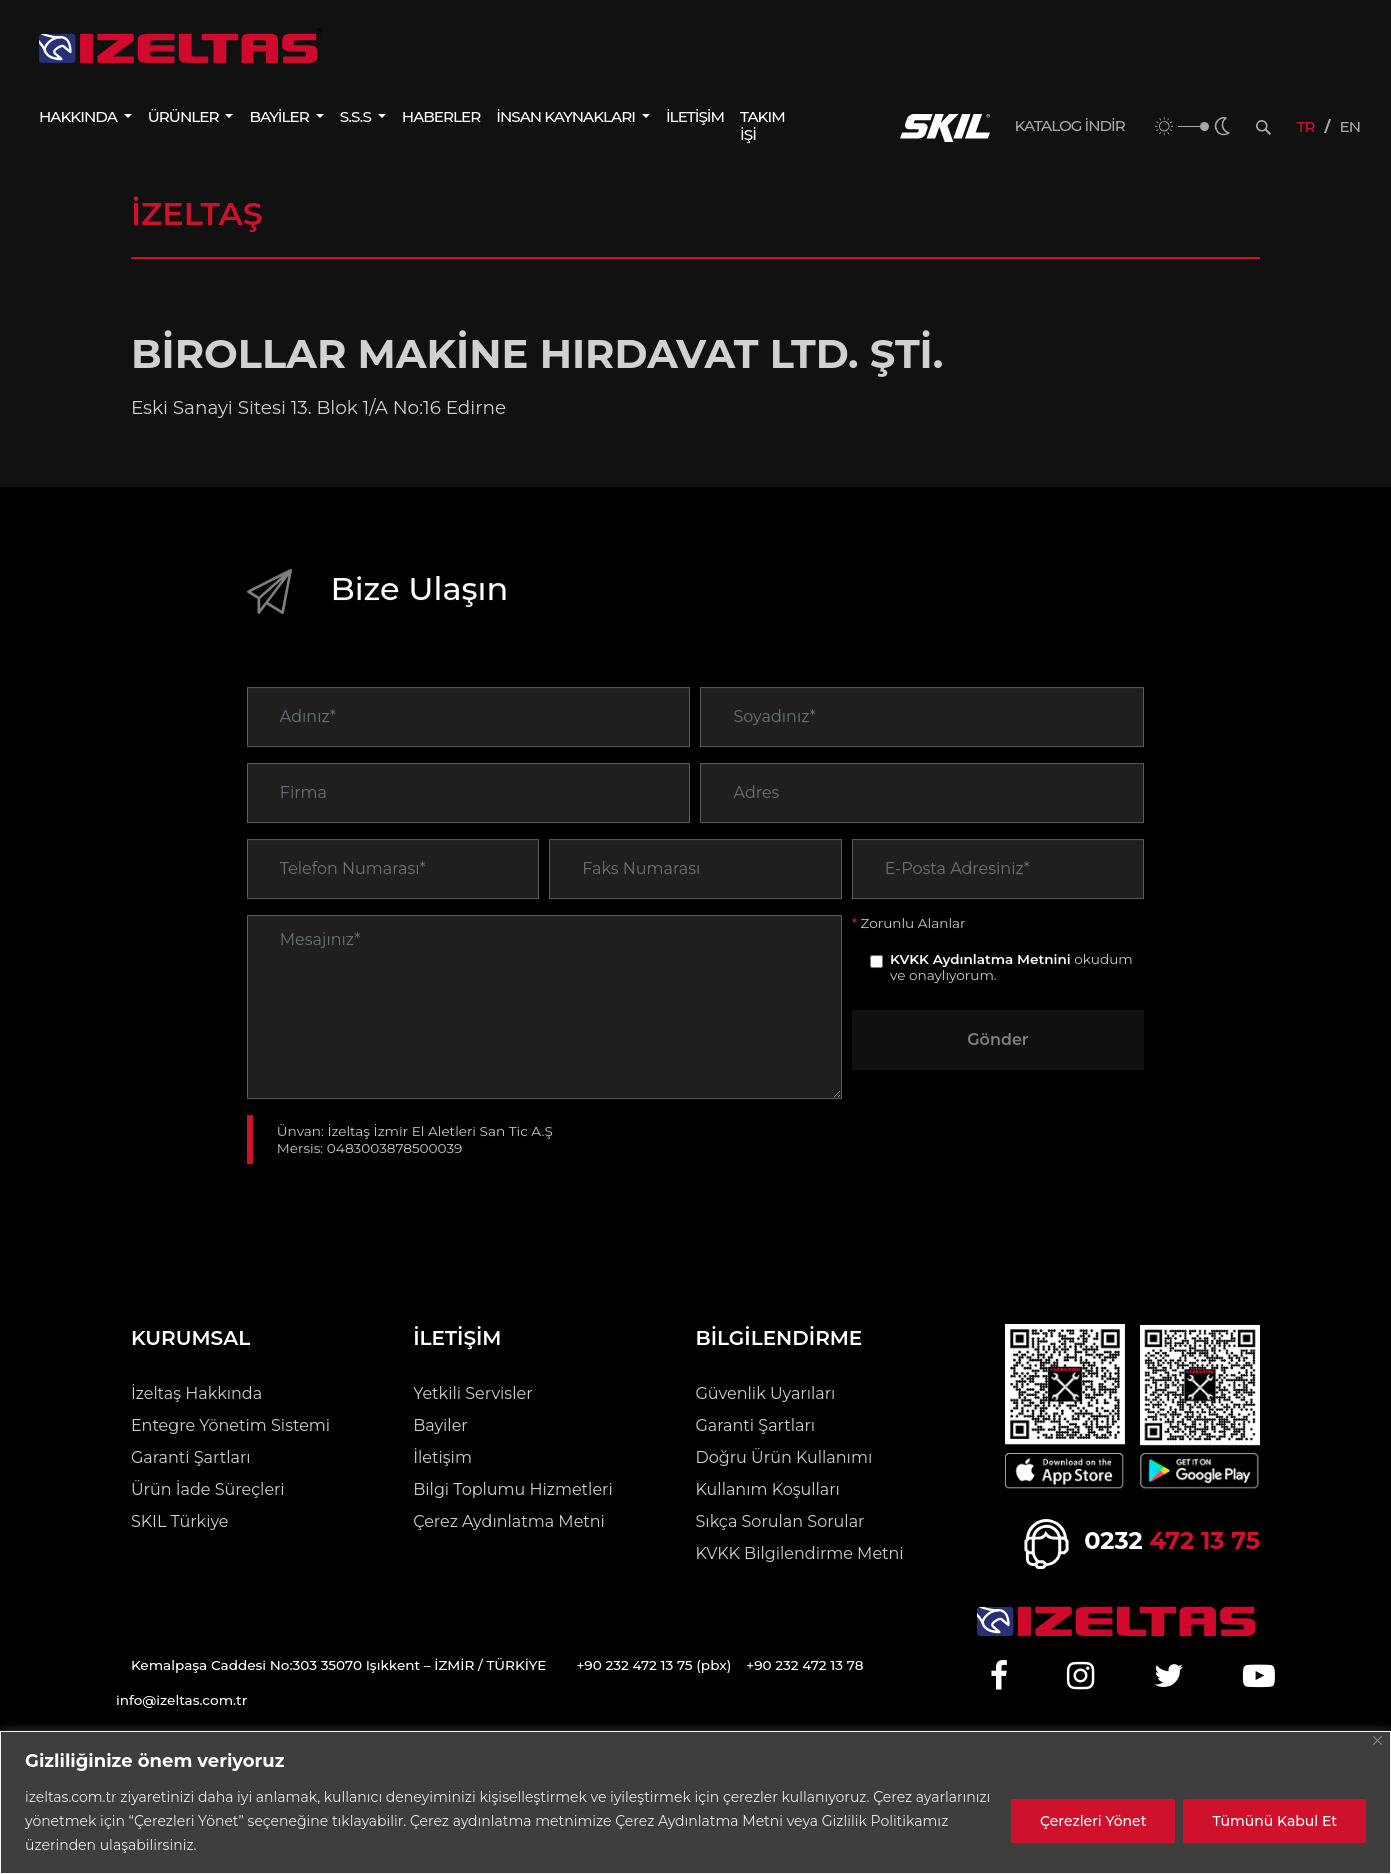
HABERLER (441, 116)
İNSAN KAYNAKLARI (567, 116)
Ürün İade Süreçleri (208, 1489)
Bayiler (440, 1425)
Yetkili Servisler (472, 1393)
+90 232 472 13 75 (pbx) (653, 1665)
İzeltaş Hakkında (196, 1393)
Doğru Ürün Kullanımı (784, 1457)
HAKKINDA (79, 116)
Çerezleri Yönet (1093, 1821)
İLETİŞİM (695, 116)
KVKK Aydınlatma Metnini (980, 993)
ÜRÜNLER (185, 116)
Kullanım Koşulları (768, 1489)
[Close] (1377, 1740)
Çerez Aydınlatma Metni (509, 1521)
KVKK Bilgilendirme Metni (800, 1553)
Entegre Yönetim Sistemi (230, 1425)
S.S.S (357, 116)
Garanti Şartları (191, 1457)
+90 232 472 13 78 (804, 1665)
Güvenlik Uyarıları (766, 1393)
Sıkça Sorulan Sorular (780, 1521)
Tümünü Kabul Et (1274, 1821)
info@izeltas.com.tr (181, 1700)
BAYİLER (280, 116)
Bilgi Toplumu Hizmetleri (512, 1489)
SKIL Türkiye (180, 1521)
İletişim (442, 1457)
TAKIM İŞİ (762, 125)
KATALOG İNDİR (1070, 126)
